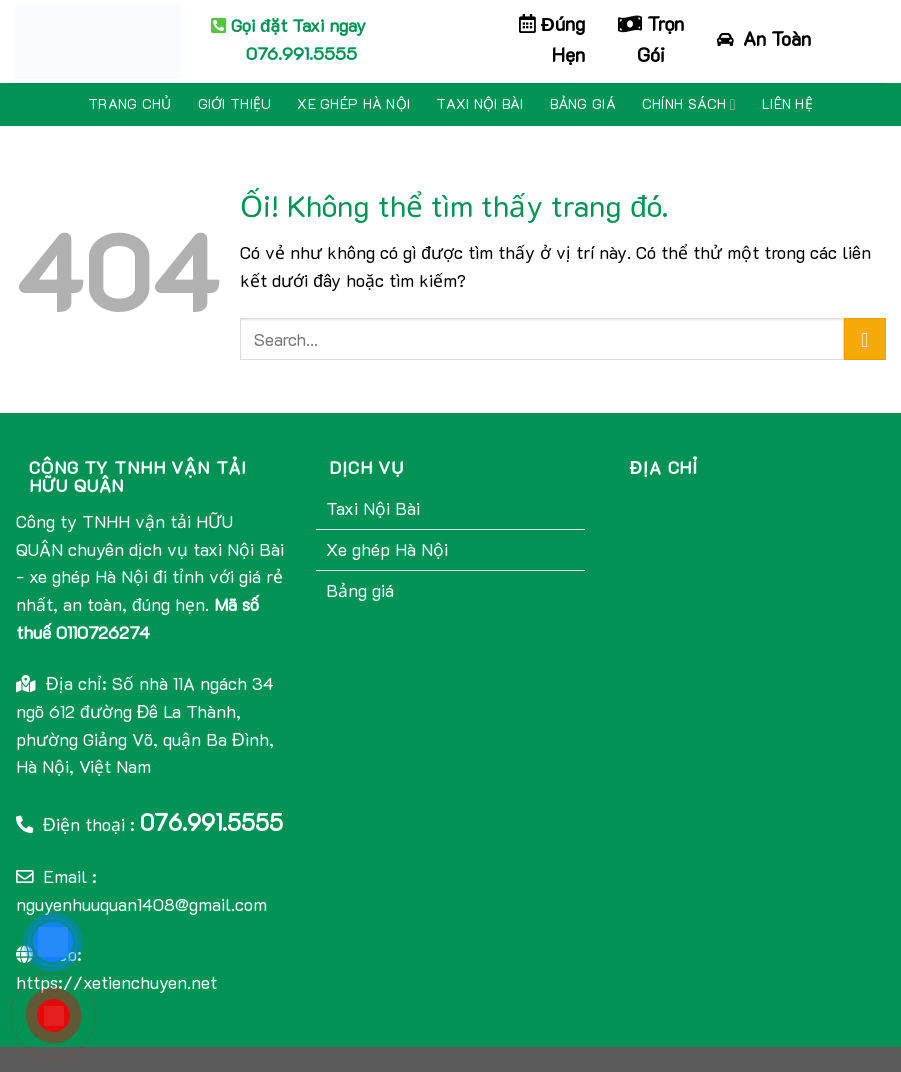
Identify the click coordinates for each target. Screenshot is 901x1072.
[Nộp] (865, 339)
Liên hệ (787, 103)
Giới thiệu (235, 103)
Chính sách (689, 104)
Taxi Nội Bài (479, 103)
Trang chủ (130, 103)
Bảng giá (583, 103)
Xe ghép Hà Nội (353, 103)
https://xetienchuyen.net (116, 982)
